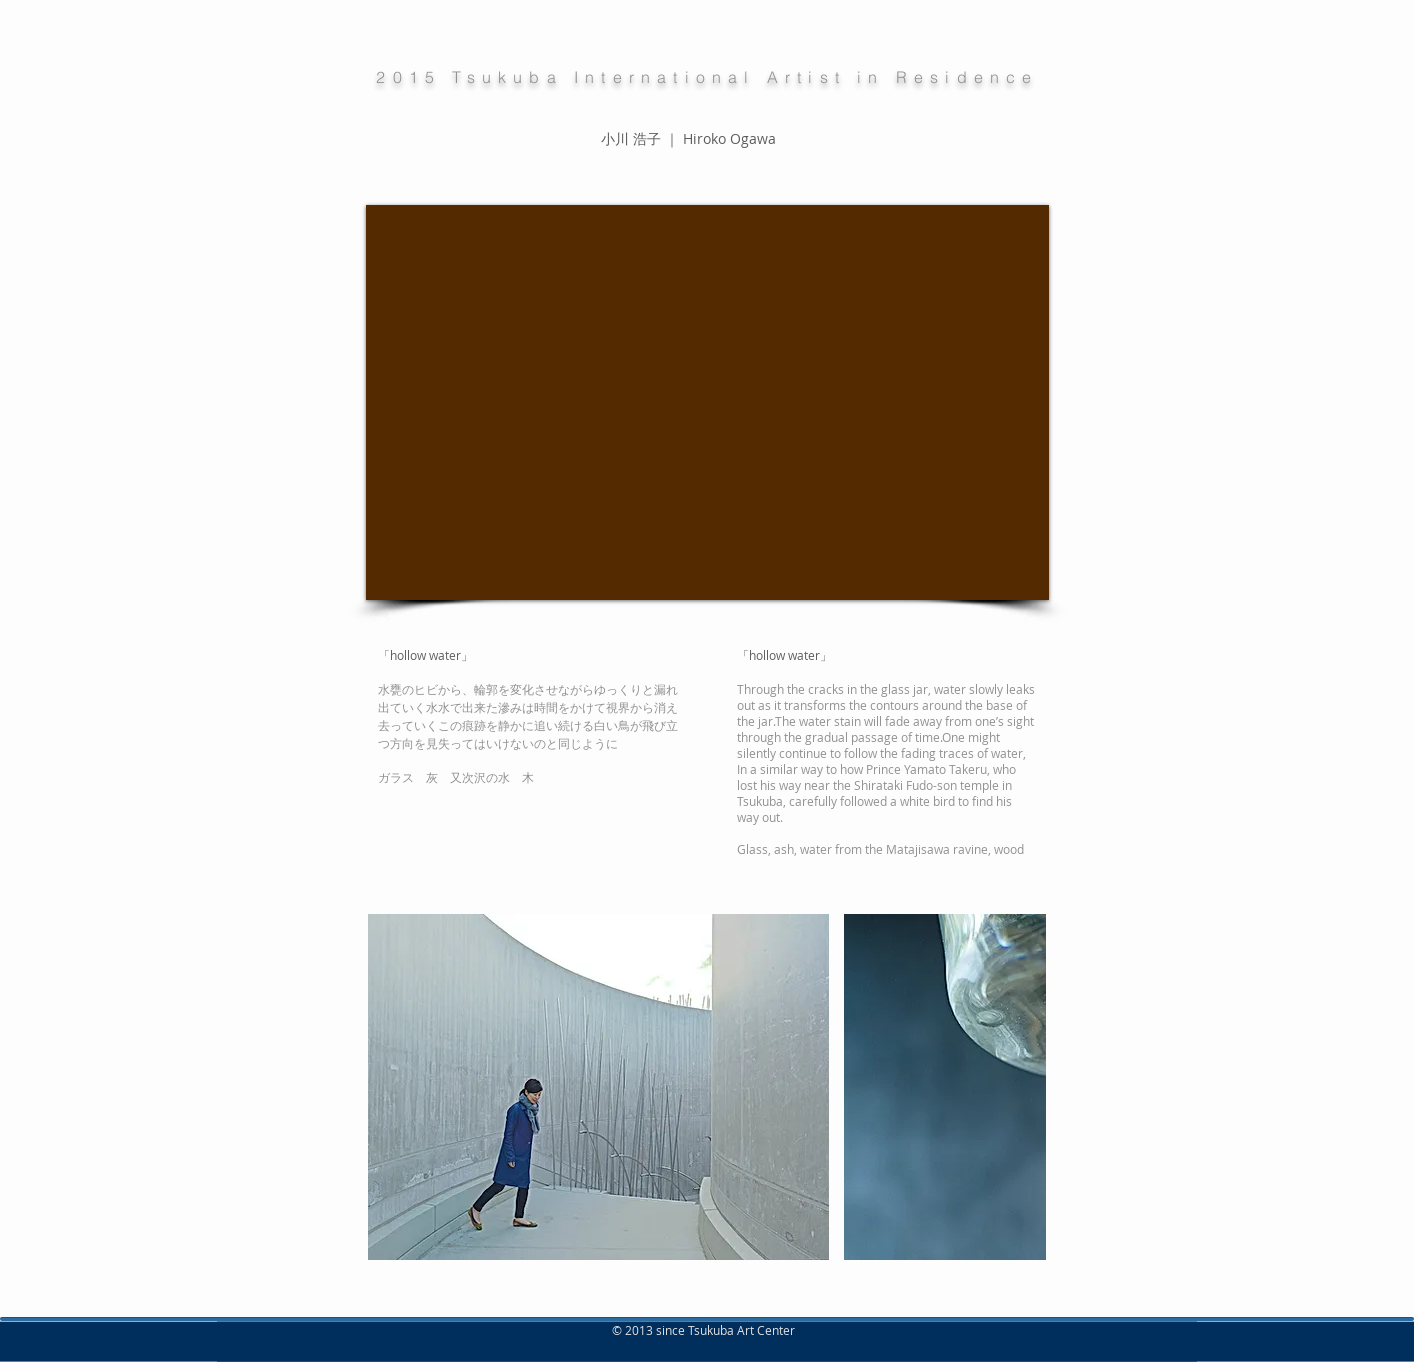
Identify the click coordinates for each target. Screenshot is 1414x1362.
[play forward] (1021, 1087)
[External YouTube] (707, 402)
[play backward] (393, 1087)
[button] (598, 1087)
